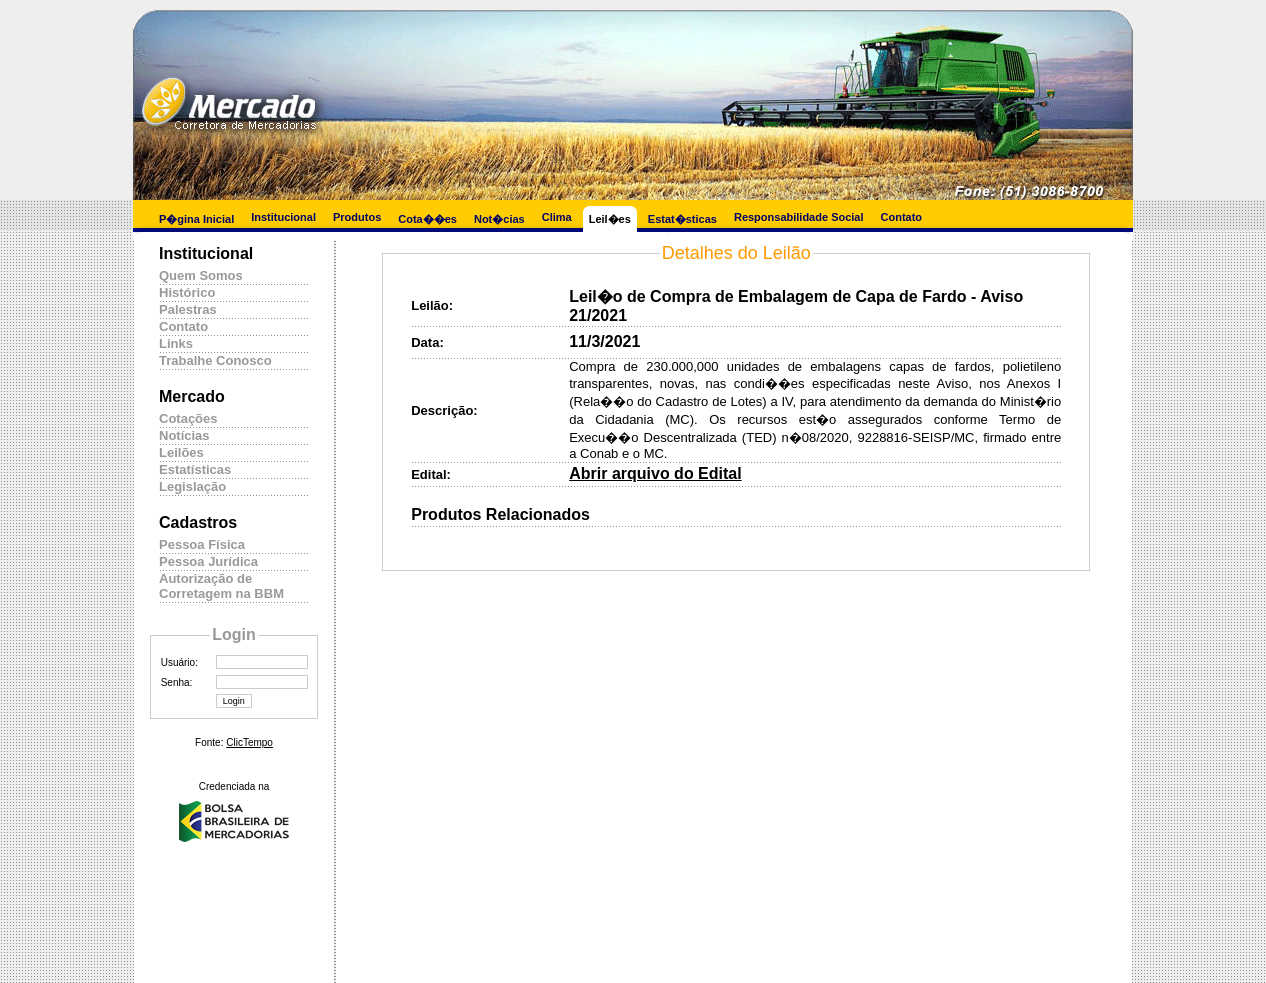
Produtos (357, 217)
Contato (902, 217)
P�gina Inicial (196, 219)
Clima (557, 217)
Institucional (283, 217)
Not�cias (499, 219)
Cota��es (427, 219)
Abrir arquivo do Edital (655, 473)
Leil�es (610, 219)
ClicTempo (249, 742)
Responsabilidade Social (799, 217)
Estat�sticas (682, 219)
